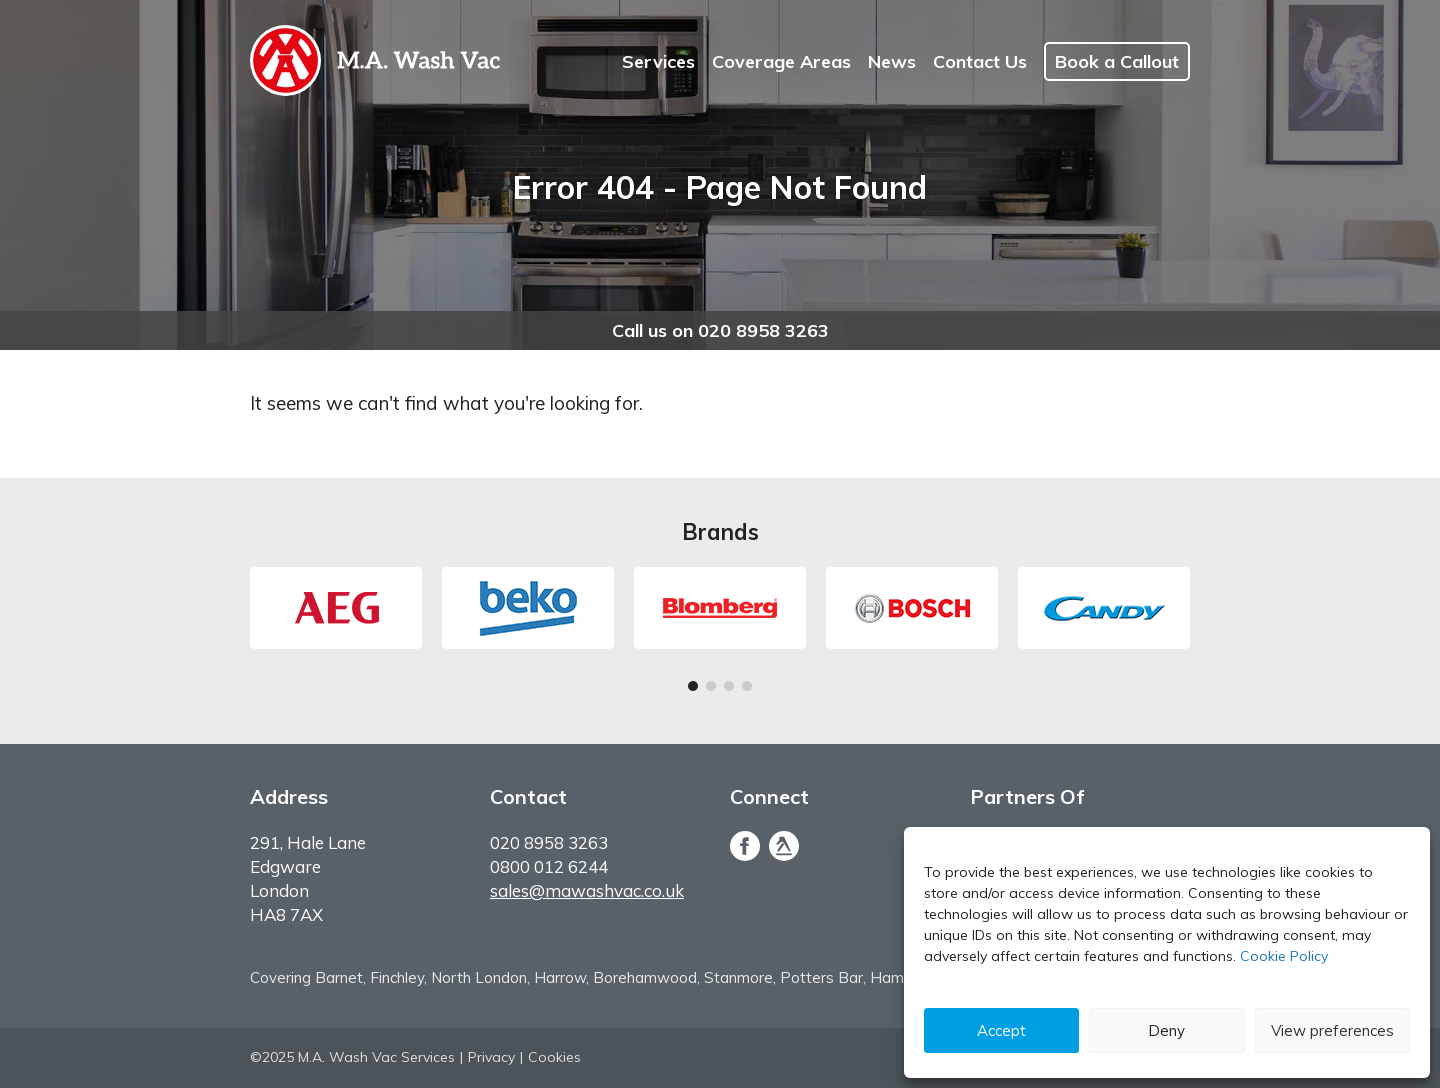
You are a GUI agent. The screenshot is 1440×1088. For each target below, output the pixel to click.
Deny (1166, 1030)
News (892, 61)
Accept (1001, 1030)
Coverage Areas (781, 61)
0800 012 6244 (549, 866)
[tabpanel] (336, 608)
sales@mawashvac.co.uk (587, 890)
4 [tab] (747, 689)
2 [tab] (711, 689)
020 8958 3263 (549, 842)
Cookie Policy (1284, 956)
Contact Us (980, 61)
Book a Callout (1117, 61)
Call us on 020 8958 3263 (720, 330)
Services (658, 61)
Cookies (554, 1057)
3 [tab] (729, 689)
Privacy (491, 1057)
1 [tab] (693, 689)
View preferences (1332, 1030)
